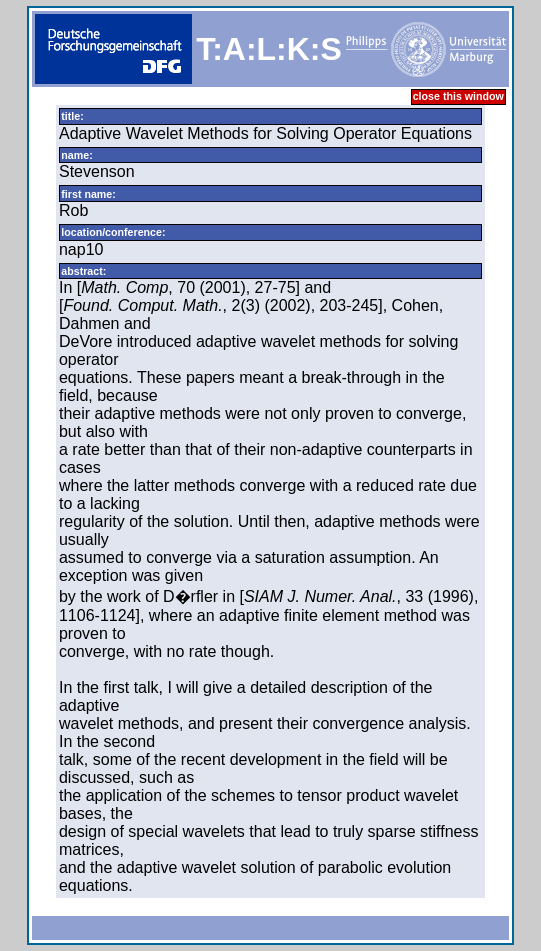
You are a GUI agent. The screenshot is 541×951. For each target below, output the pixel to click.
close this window (458, 96)
